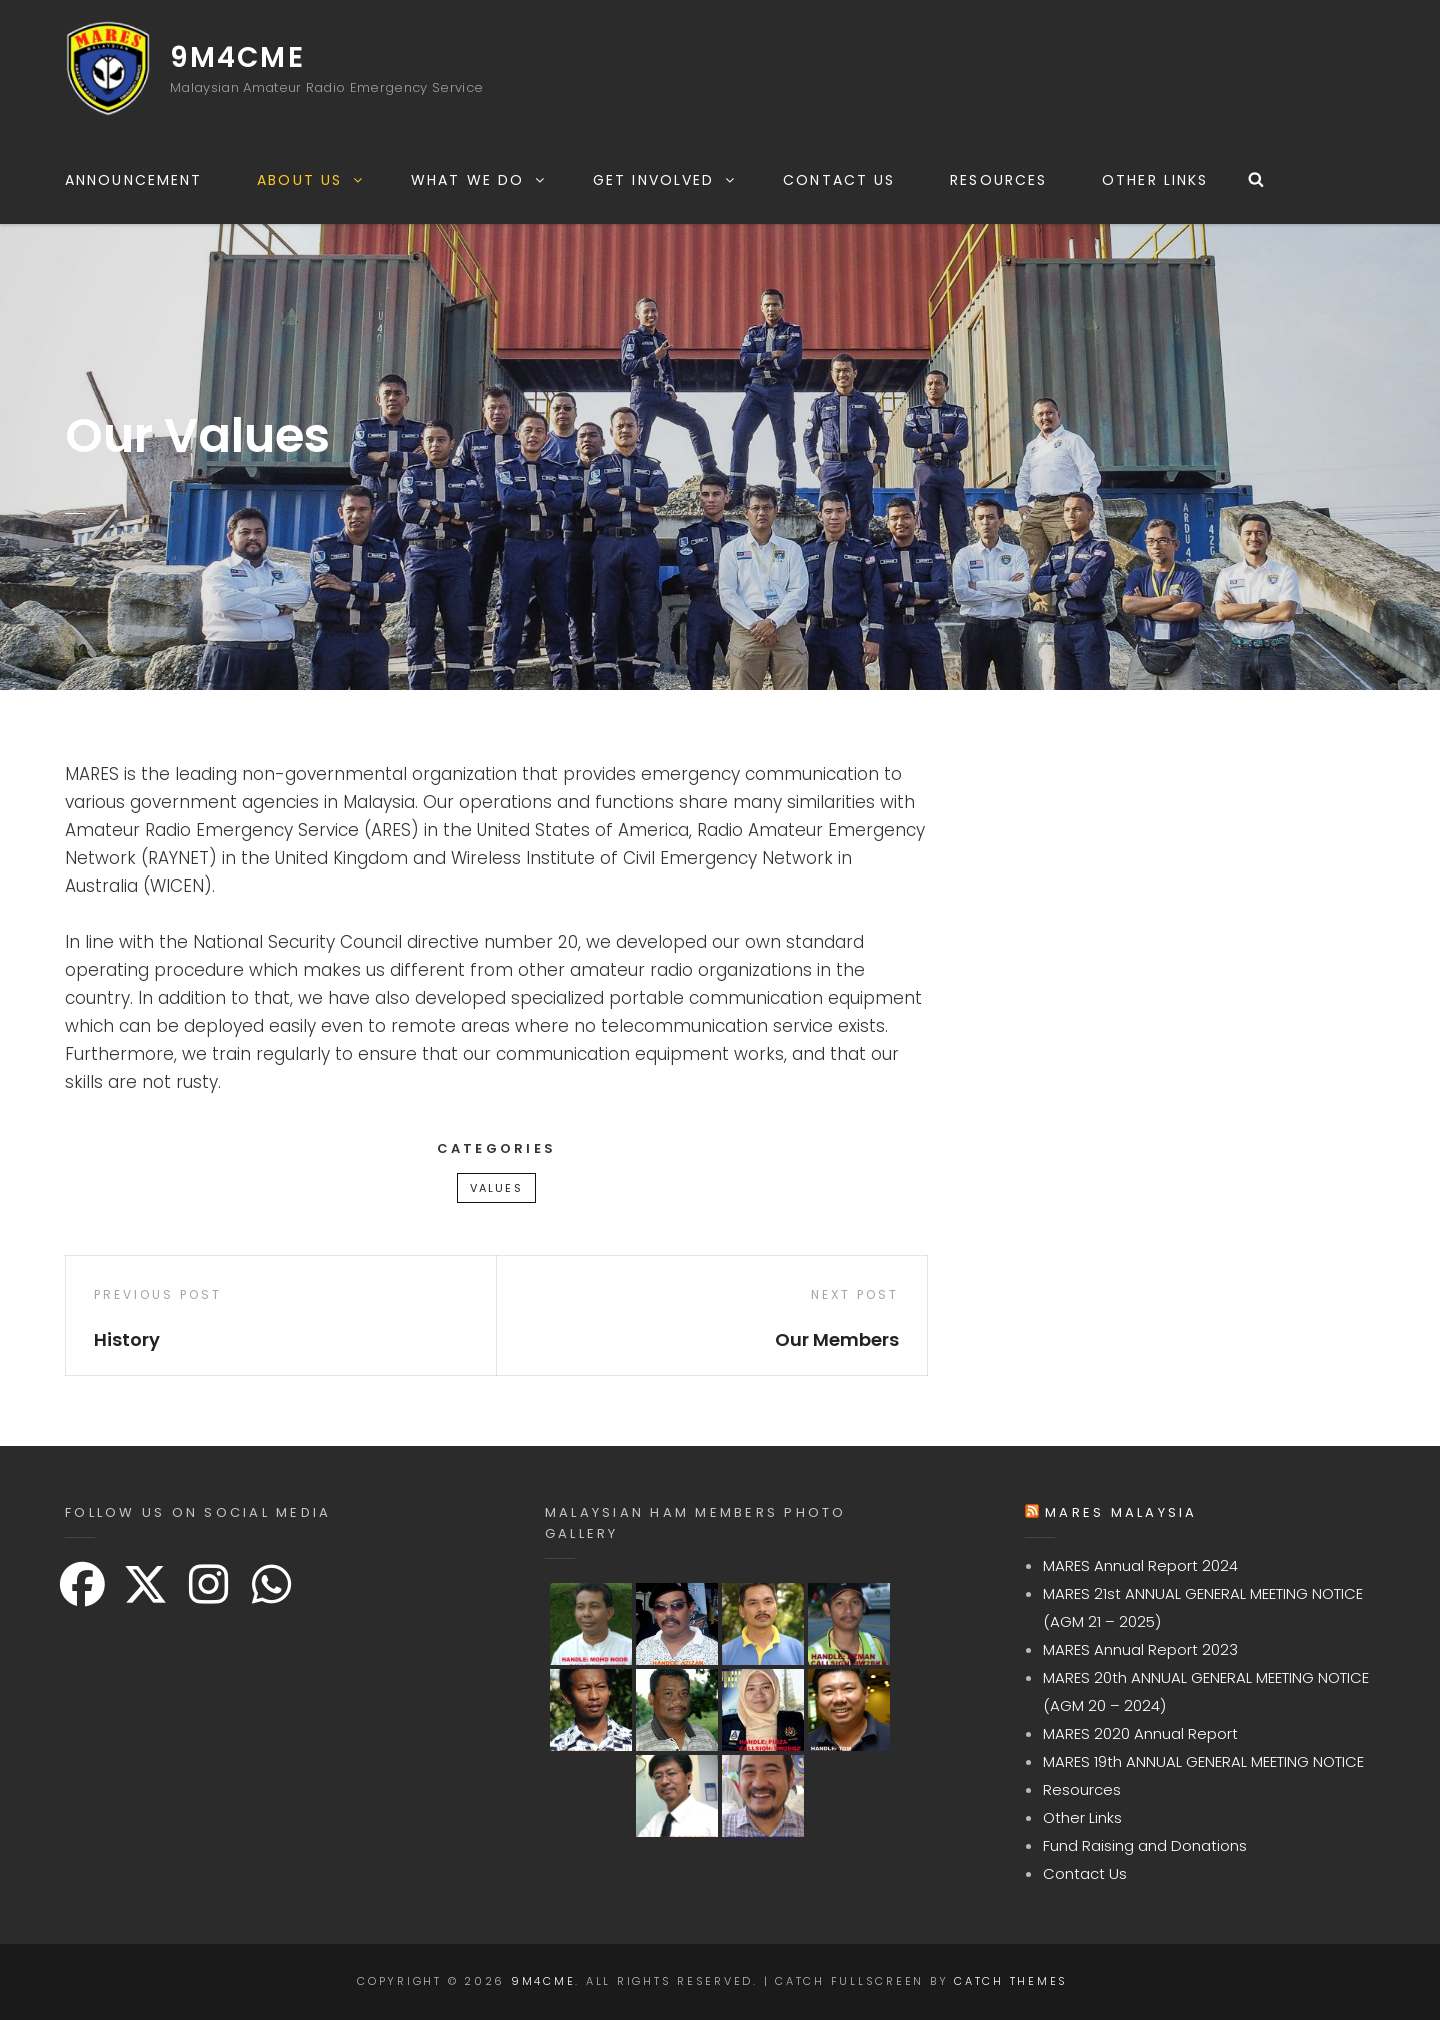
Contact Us (839, 180)
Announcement (133, 180)
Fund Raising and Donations (1145, 1845)
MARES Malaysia (1121, 1512)
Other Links (1155, 180)
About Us (311, 180)
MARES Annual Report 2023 (1140, 1649)
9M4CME (237, 57)
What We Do (479, 180)
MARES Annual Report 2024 (1140, 1565)
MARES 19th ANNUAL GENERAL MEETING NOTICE (1203, 1761)
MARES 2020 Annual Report (1140, 1733)
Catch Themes (1011, 1981)
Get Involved (665, 180)
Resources (998, 180)
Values (496, 1188)
